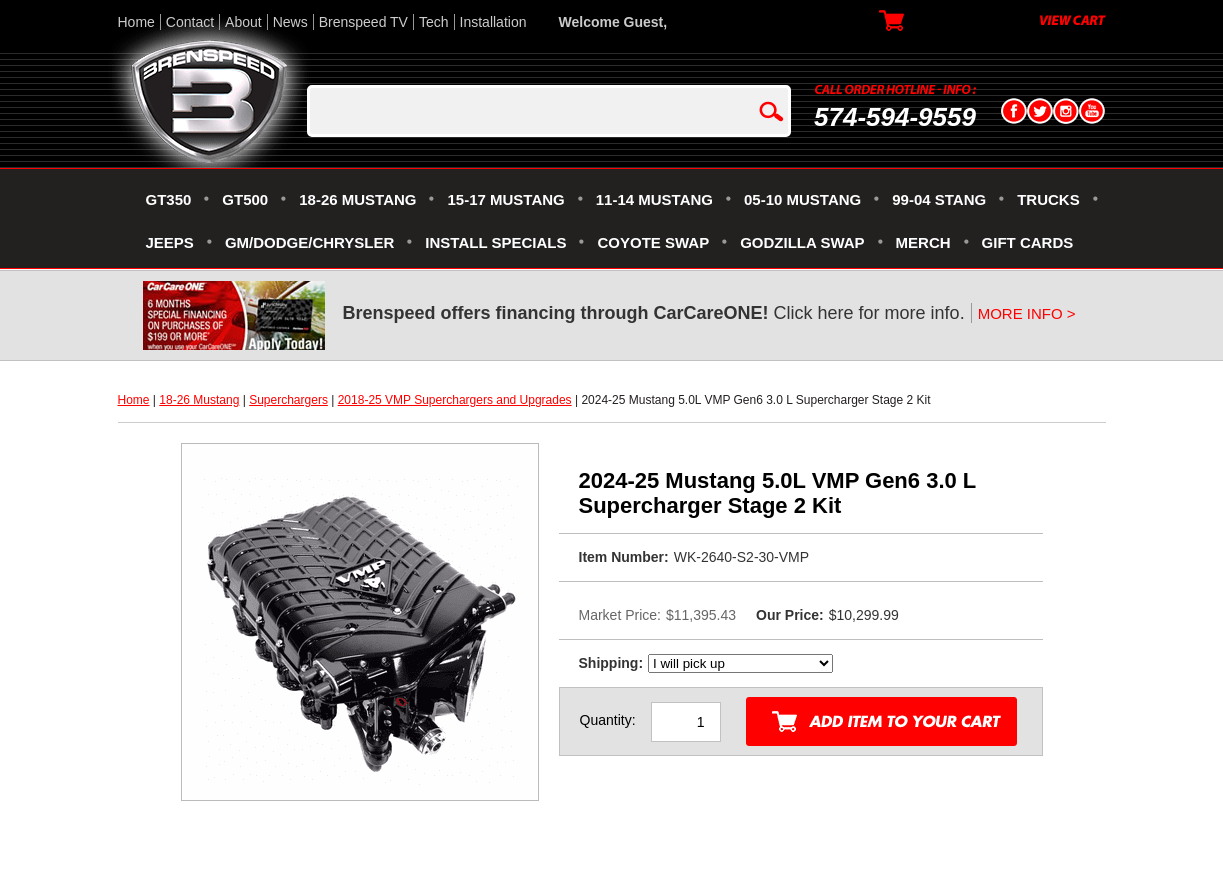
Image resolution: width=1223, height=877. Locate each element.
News (290, 22)
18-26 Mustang (199, 400)
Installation (493, 22)
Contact (190, 22)
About (243, 22)
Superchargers (288, 400)
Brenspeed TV (363, 22)
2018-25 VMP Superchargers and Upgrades (455, 400)
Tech (434, 22)
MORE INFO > (1027, 313)
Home (136, 22)
